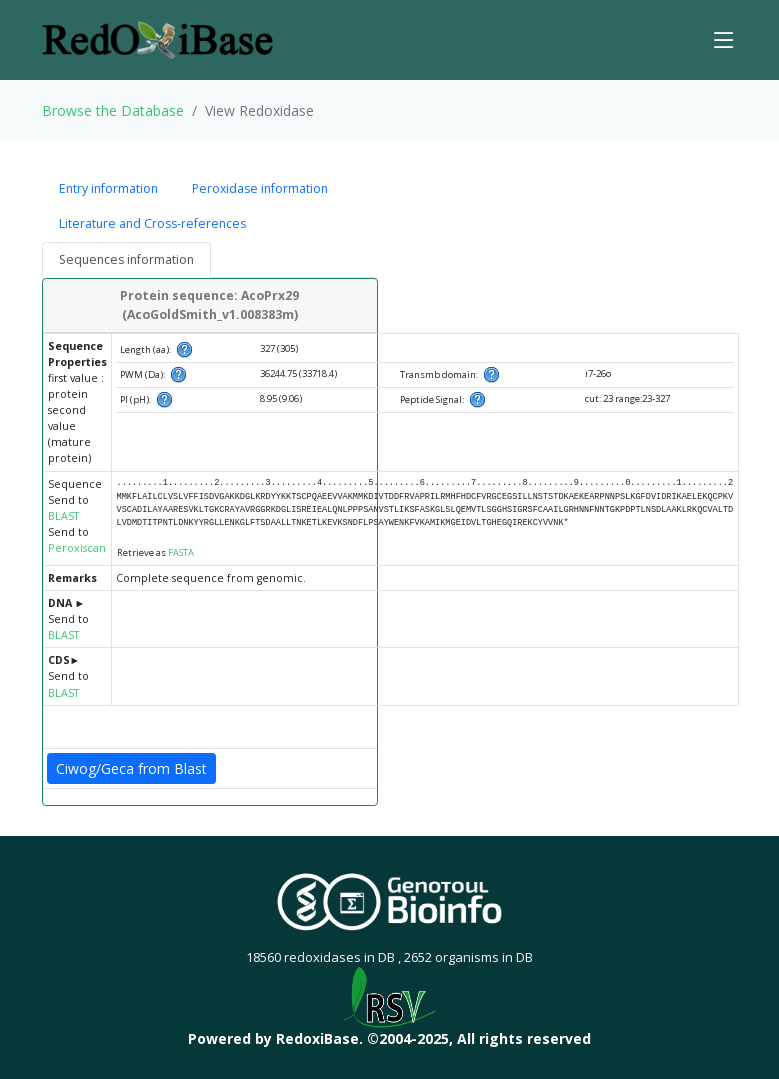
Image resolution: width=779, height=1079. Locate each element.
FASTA (181, 552)
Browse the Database (113, 110)
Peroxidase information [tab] (260, 188)
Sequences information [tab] (126, 259)
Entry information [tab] (108, 188)
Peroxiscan (77, 548)
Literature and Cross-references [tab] (152, 223)
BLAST (63, 516)
